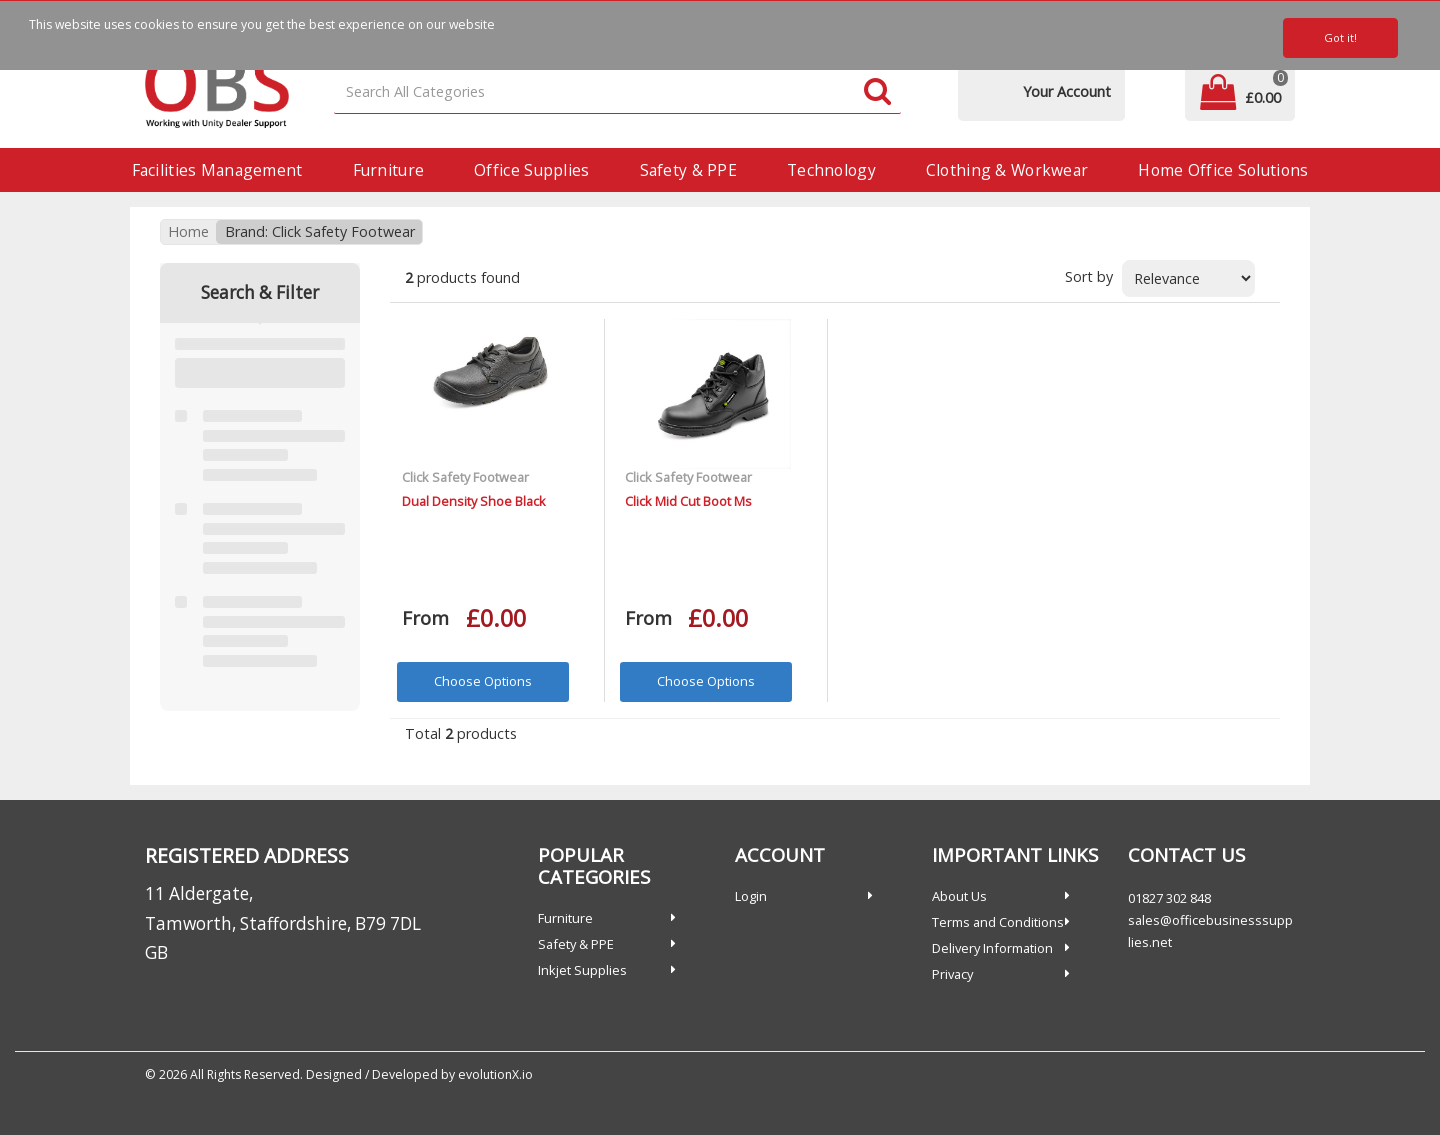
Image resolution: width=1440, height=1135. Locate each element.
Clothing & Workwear (1007, 170)
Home (188, 231)
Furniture (389, 170)
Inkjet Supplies (582, 970)
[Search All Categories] (618, 92)
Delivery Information (992, 948)
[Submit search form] (877, 92)
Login (751, 896)
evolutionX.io (495, 1074)
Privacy (952, 974)
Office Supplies (531, 170)
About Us (959, 896)
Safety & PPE (688, 170)
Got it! (1340, 37)
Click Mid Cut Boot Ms (688, 501)
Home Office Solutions (1223, 170)
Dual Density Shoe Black (474, 501)
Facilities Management (217, 170)
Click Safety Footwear (465, 477)
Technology (831, 170)
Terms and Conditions (998, 922)
